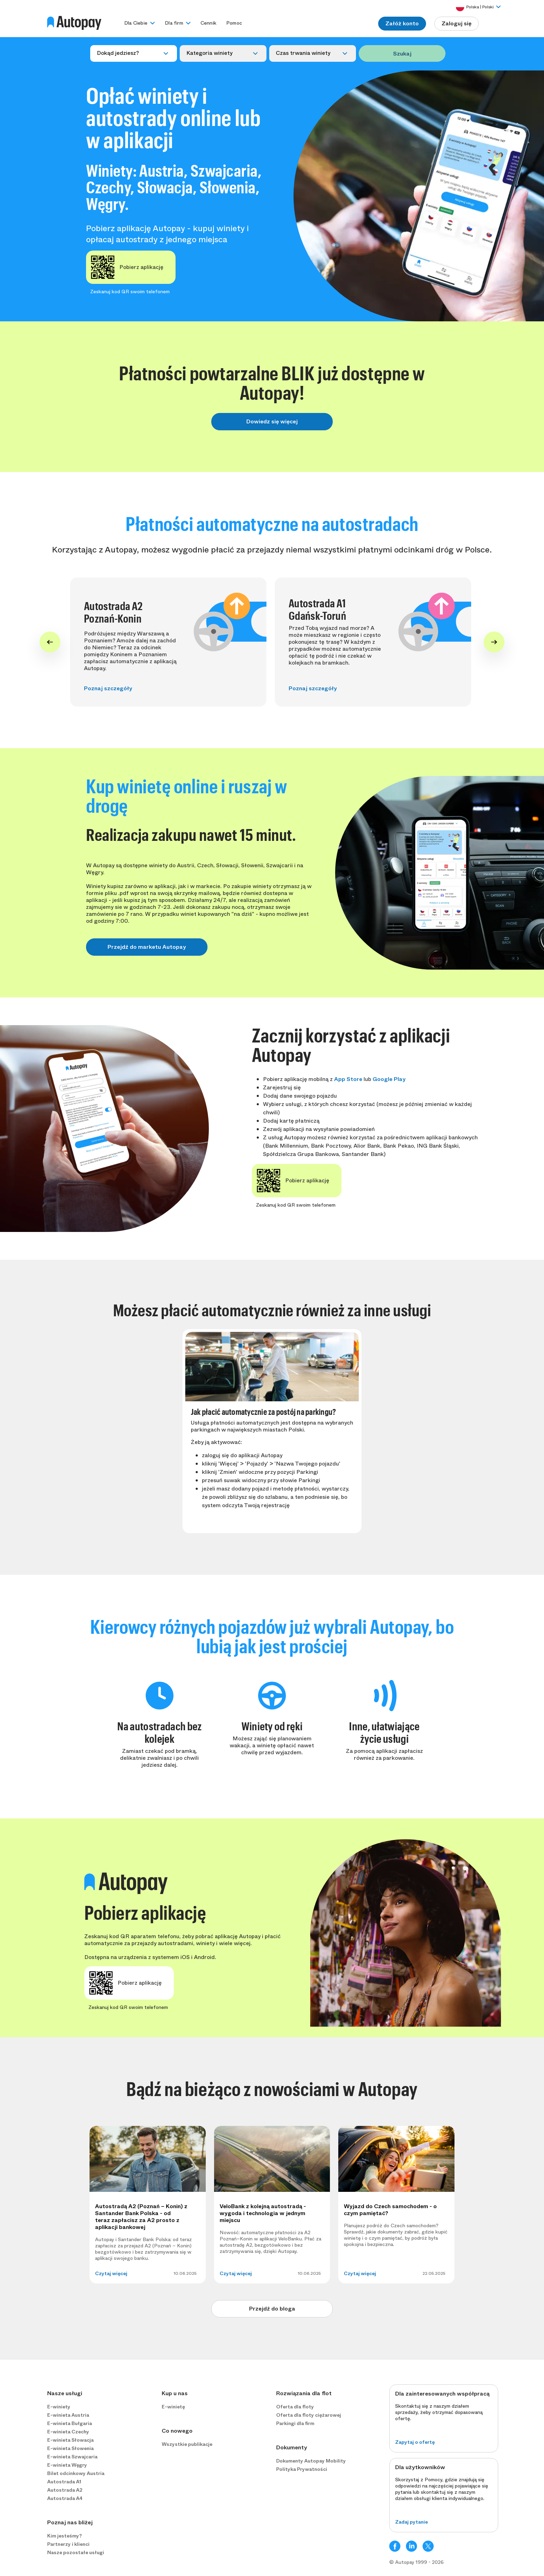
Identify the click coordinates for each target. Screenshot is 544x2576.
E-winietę (173, 2406)
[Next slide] (494, 642)
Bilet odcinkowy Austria (75, 2473)
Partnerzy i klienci (68, 2544)
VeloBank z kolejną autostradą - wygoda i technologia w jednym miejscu (263, 2213)
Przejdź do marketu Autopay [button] (147, 947)
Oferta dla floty (295, 2406)
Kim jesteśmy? (64, 2535)
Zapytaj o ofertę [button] (415, 2442)
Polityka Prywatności (301, 2469)
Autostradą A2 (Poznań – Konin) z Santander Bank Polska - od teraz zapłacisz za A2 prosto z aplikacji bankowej (141, 2216)
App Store (348, 1079)
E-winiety (58, 2406)
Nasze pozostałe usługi (75, 2552)
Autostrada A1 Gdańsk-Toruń (317, 609)
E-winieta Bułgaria (69, 2423)
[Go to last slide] (50, 642)
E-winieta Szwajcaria (72, 2456)
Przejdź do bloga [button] (272, 2309)
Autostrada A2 (65, 2489)
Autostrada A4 (65, 2498)
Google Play (389, 1079)
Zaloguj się (456, 23)
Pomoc (234, 22)
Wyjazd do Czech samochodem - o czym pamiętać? (390, 2209)
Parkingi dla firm (295, 2423)
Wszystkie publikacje (187, 2444)
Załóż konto (402, 23)
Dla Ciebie (135, 22)
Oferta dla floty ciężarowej (308, 2415)
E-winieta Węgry (67, 2464)
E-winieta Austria (68, 2415)
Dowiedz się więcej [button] (272, 421)
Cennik (208, 22)
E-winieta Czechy (68, 2431)
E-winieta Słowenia (70, 2448)
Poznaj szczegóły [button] (108, 688)
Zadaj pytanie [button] (411, 2522)
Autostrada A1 (64, 2481)
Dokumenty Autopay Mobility (311, 2460)
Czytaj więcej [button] (111, 2273)
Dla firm (174, 22)
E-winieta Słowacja (70, 2439)
